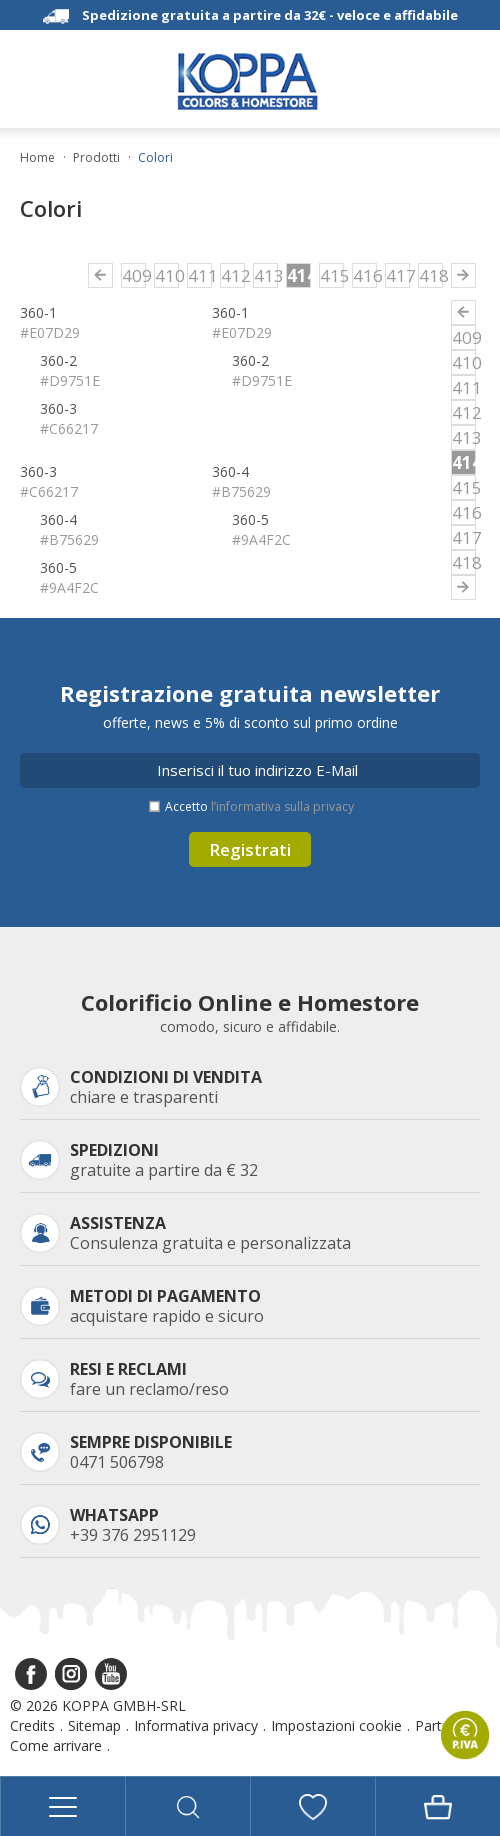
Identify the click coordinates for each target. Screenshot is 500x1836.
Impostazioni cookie (336, 1725)
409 (134, 275)
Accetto (259, 806)
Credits (32, 1725)
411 (200, 275)
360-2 (58, 360)
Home (37, 158)
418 (431, 275)
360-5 (250, 519)
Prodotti (96, 158)
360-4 (230, 471)
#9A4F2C (261, 539)
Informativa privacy (196, 1725)
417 (398, 275)
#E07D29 (50, 332)
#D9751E (70, 380)
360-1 (38, 312)
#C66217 (69, 428)
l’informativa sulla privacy (282, 806)
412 (233, 275)
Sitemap (94, 1725)
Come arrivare (56, 1745)
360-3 (58, 408)
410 (167, 275)
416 (365, 275)
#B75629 (241, 491)
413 (266, 275)
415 (332, 275)
